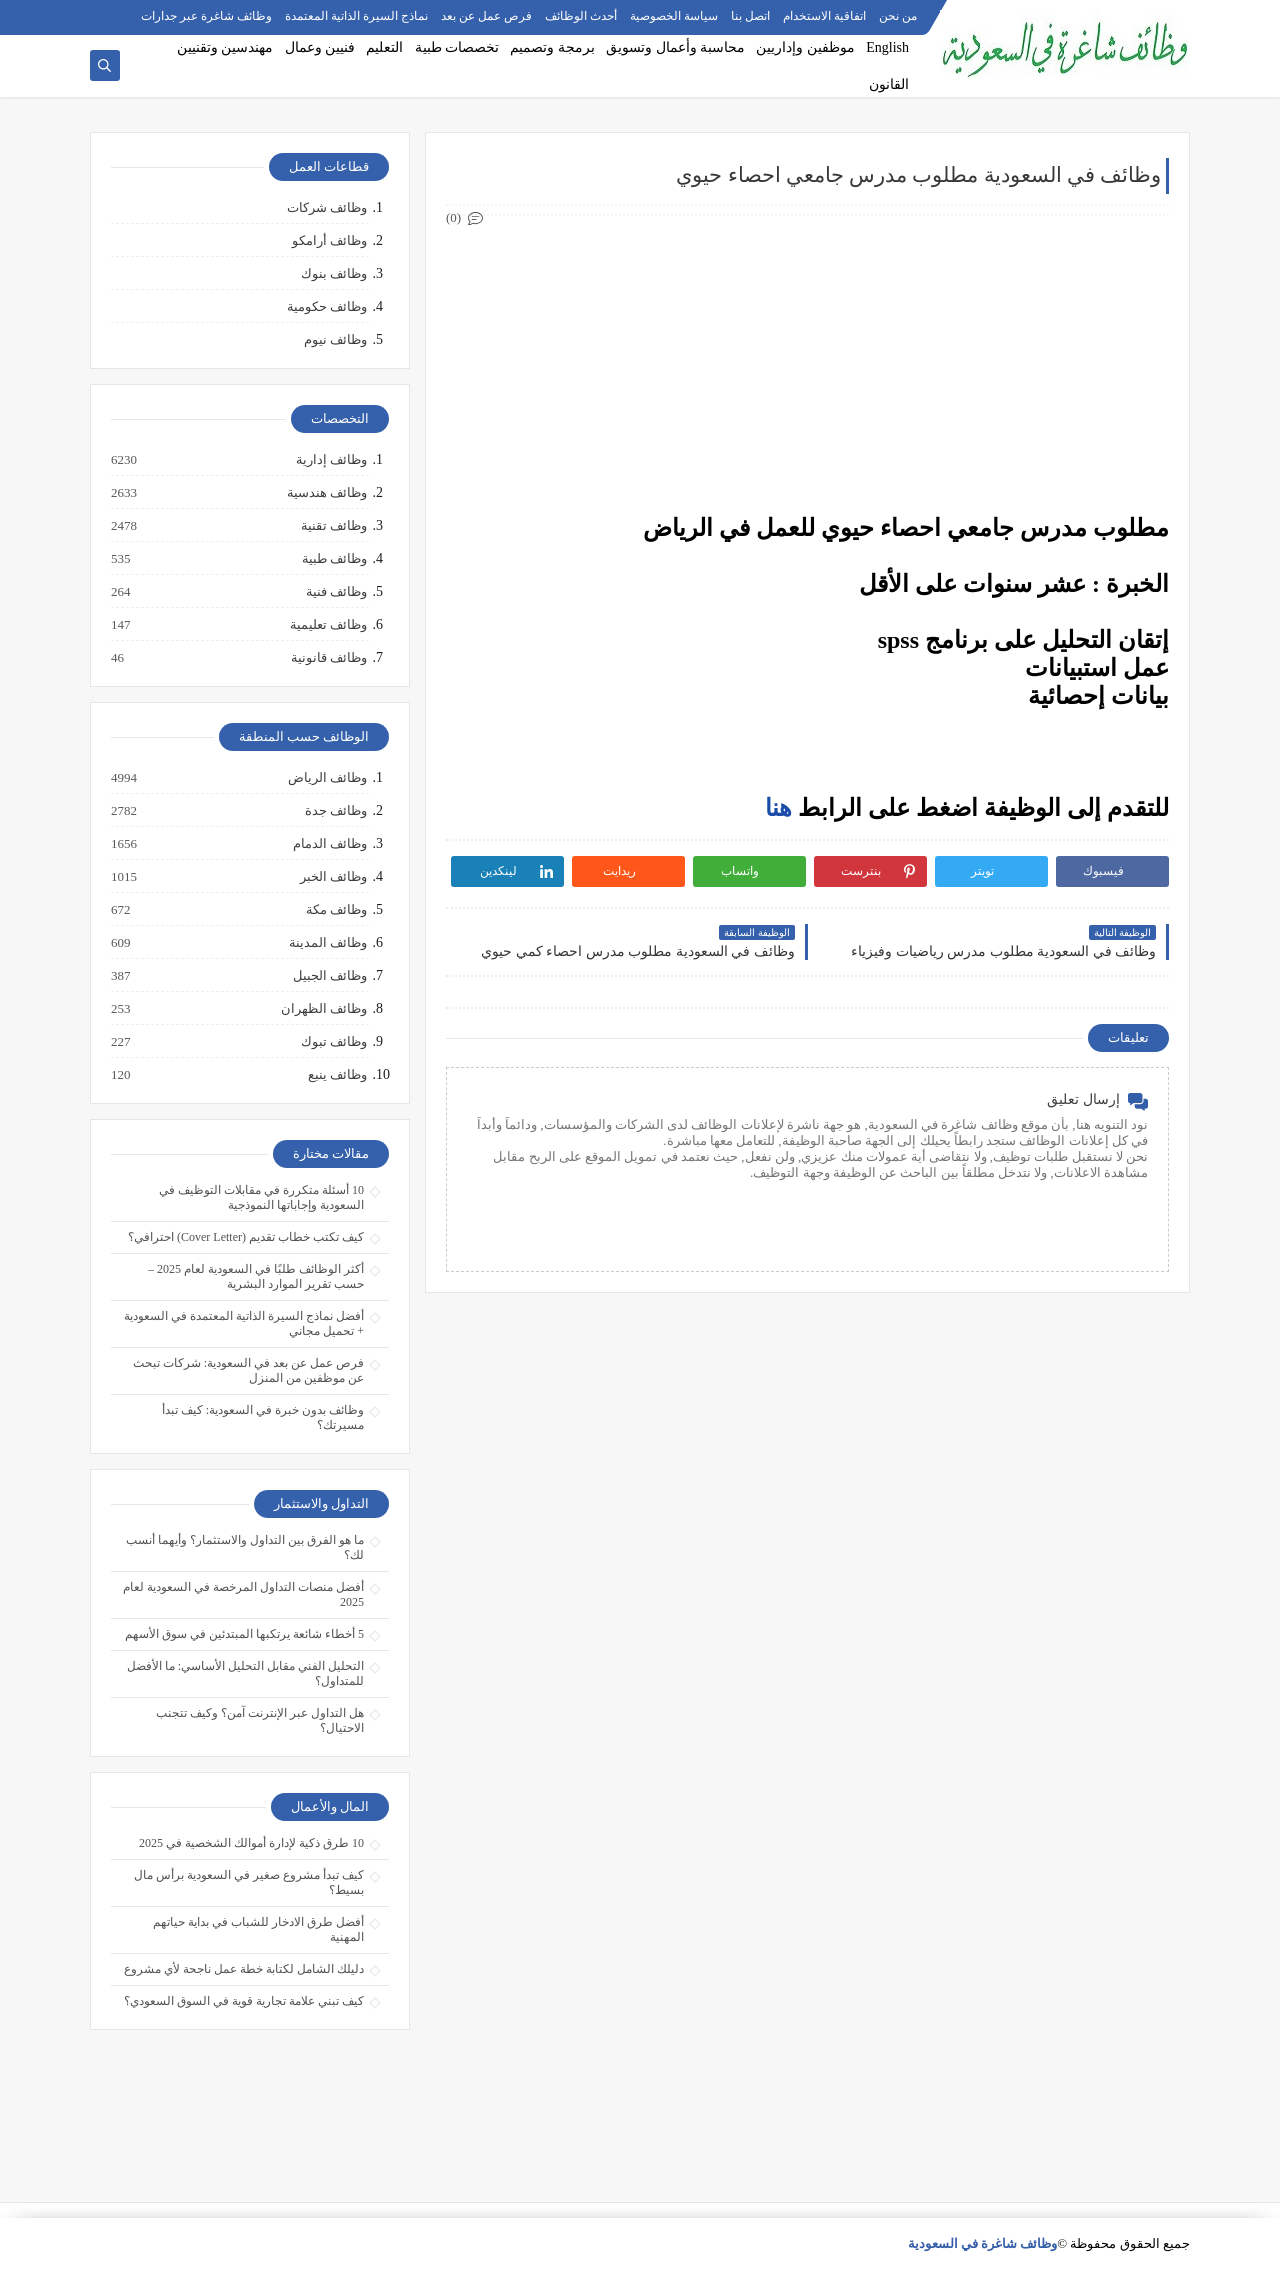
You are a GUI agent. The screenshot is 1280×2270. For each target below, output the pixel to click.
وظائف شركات (327, 207)
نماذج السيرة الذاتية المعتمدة (356, 16)
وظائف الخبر (332, 877)
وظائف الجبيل (329, 976)
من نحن (898, 16)
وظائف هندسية (326, 493)
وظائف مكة (335, 910)
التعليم (384, 47)
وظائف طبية (333, 559)
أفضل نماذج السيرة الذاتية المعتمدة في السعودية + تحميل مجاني (244, 1323)
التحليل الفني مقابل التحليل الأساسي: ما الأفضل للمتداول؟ (245, 1673)
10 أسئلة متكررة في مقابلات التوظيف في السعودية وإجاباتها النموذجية (261, 1197)
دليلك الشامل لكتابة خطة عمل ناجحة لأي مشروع (244, 1969)
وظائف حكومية (327, 306)
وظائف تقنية (333, 526)
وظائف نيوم (335, 339)
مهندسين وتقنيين (225, 47)
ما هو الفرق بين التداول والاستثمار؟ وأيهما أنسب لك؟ (245, 1547)
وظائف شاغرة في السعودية (983, 2243)
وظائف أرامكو (329, 240)
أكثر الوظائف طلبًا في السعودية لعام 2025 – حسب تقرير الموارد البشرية (256, 1276)
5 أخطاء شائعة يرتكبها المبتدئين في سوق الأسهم (244, 1634)
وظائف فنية (335, 592)
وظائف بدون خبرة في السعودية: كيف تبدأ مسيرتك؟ (263, 1417)
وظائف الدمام (329, 844)
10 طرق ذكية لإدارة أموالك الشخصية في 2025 (251, 1843)
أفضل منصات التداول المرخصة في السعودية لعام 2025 (243, 1594)
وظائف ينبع (336, 1075)
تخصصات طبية (457, 47)
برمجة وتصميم (552, 47)
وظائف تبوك (333, 1042)
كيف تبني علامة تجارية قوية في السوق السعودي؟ (244, 2001)
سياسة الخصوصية (674, 16)
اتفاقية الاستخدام (824, 16)
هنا (778, 808)
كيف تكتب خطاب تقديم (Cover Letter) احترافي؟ (246, 1237)
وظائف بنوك (334, 273)
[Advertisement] (807, 366)
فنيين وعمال (320, 47)
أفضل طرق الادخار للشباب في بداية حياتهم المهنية (258, 1929)
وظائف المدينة (327, 943)
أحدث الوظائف (581, 16)
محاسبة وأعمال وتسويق (675, 47)
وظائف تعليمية (327, 625)
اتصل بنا (750, 16)
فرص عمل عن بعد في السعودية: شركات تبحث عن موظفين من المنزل (248, 1370)
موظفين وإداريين (805, 47)
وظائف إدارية (330, 460)
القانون (889, 84)
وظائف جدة (335, 811)
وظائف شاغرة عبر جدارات (206, 16)
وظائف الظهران (323, 1009)
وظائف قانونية (328, 658)
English (887, 47)
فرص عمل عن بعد (486, 16)
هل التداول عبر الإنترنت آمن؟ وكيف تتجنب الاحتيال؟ (260, 1720)
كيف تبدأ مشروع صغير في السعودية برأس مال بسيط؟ (249, 1882)
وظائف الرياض (326, 778)
